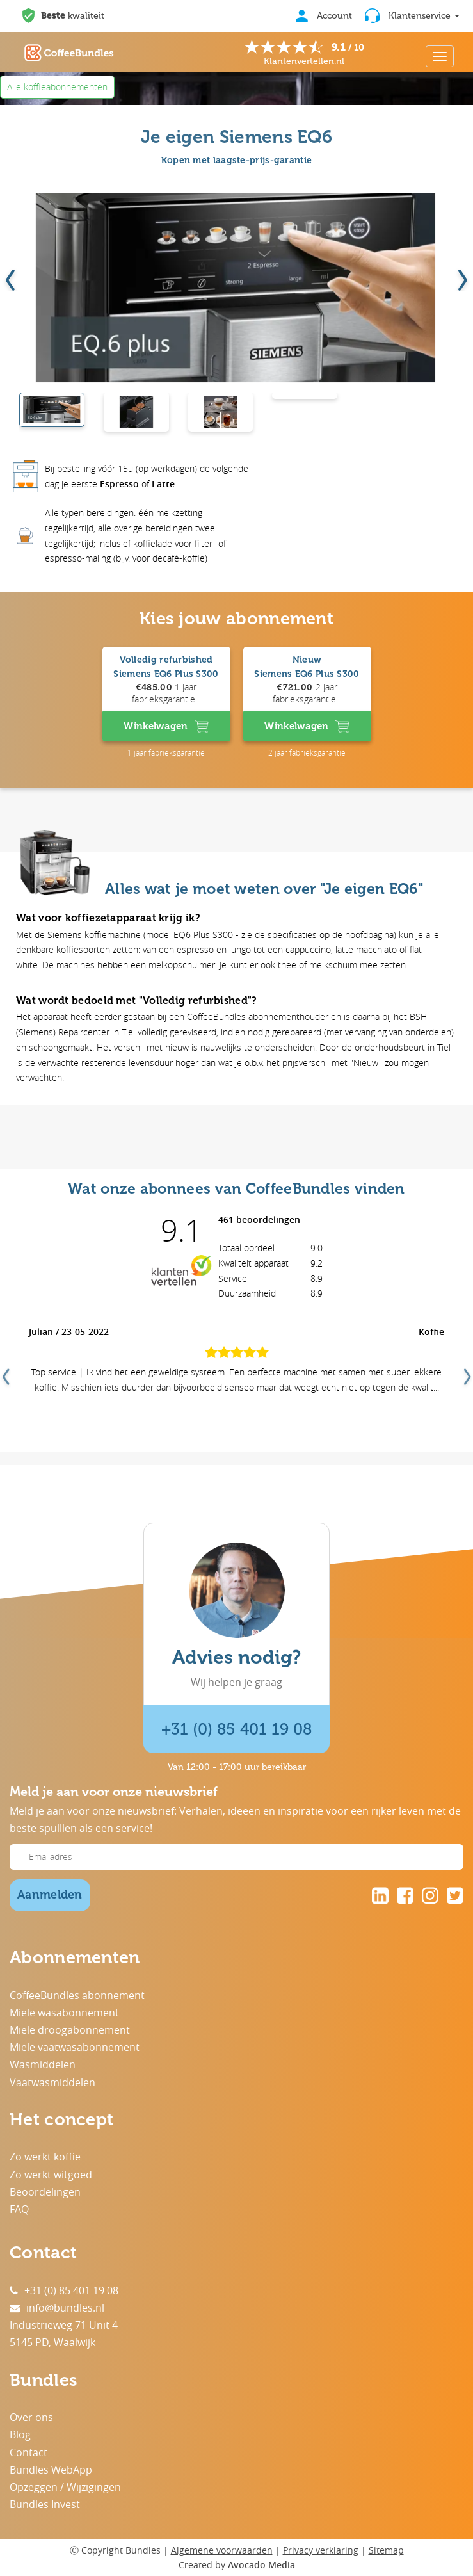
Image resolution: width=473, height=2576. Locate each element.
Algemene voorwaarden (222, 2550)
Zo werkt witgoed (51, 2174)
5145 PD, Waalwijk (52, 2342)
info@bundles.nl (57, 2308)
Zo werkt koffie (45, 2157)
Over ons (31, 2417)
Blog (20, 2434)
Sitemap (386, 2550)
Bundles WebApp (51, 2470)
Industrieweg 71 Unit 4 (64, 2325)
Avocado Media (261, 2565)
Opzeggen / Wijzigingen (65, 2487)
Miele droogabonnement (70, 2030)
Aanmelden (50, 1895)
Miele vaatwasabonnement (75, 2047)
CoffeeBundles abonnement (77, 1995)
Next (466, 1372)
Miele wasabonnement (64, 2012)
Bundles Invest (45, 2504)
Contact (28, 2452)
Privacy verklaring (320, 2550)
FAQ (19, 2209)
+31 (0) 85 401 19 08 (236, 1729)
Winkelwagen (166, 726)
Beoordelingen (45, 2192)
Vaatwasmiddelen (52, 2082)
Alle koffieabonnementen (57, 87)
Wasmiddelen (43, 2064)
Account (324, 15)
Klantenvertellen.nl (304, 61)
